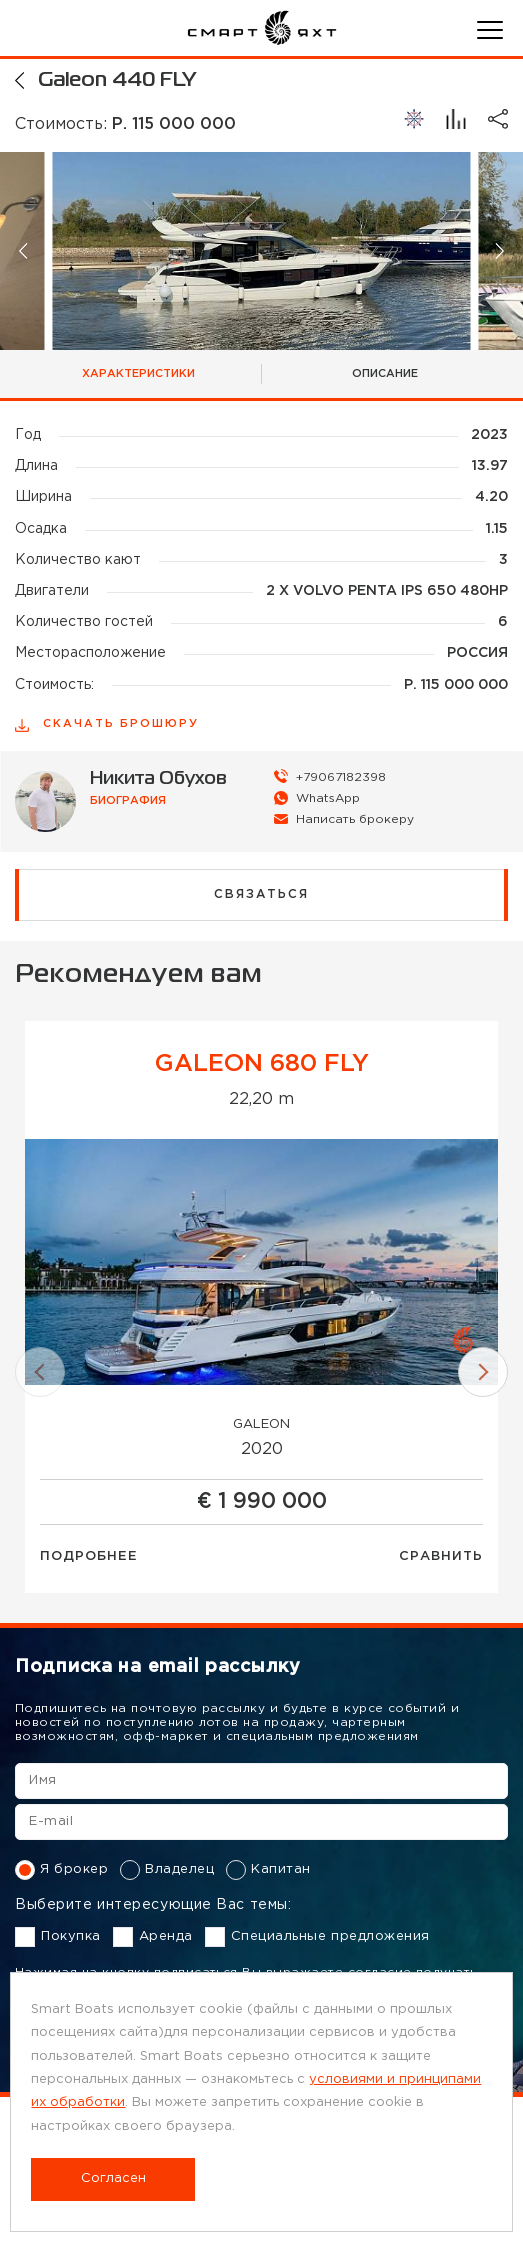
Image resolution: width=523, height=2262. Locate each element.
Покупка (58, 1937)
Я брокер (61, 1870)
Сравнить (441, 1556)
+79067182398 (341, 777)
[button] (24, 250)
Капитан (268, 1870)
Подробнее (89, 1556)
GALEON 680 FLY (262, 1064)
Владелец (167, 1870)
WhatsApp (328, 798)
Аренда (153, 1937)
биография (128, 801)
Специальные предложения (317, 1937)
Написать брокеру (355, 819)
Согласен (113, 2178)
